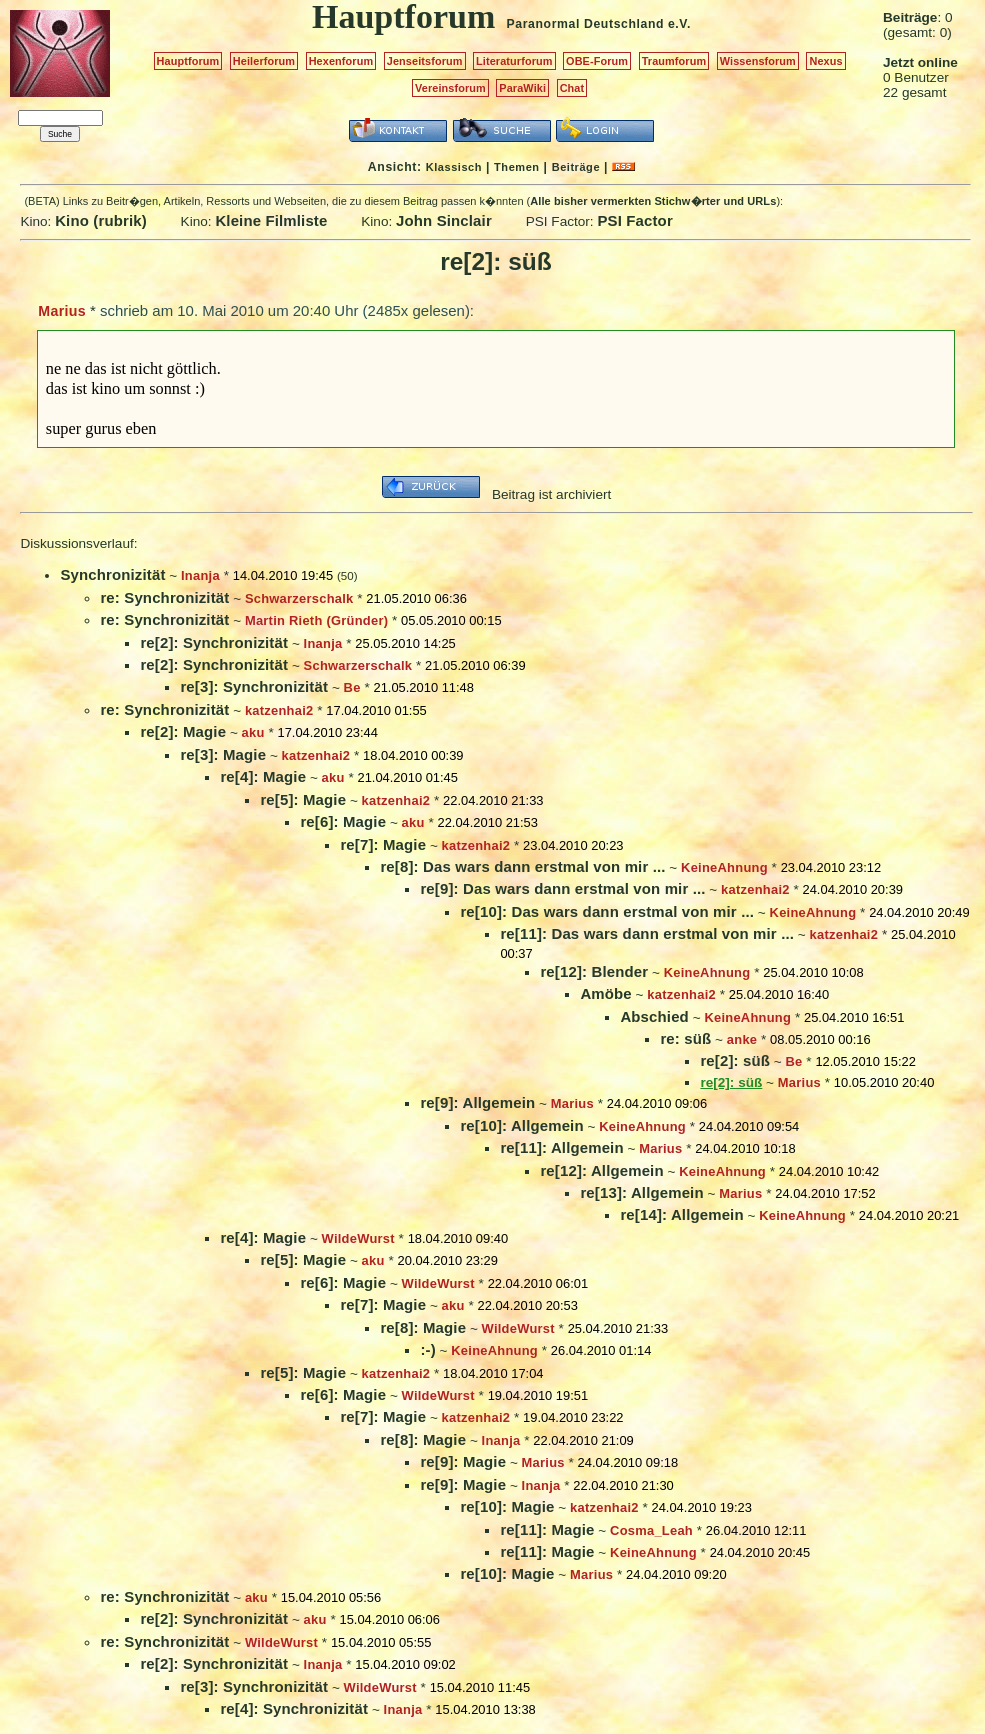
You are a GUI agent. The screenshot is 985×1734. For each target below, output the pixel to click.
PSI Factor (634, 220)
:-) (427, 1349)
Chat (572, 88)
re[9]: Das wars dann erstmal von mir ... (562, 888)
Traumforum (674, 61)
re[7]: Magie (383, 844)
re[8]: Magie (423, 1327)
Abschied (654, 1016)
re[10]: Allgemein (521, 1125)
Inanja (200, 575)
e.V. (679, 24)
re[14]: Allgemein (681, 1214)
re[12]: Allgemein (601, 1170)
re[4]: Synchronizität (294, 1708)
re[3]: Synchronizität (254, 686)
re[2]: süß (735, 1060)
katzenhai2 (279, 710)
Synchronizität (112, 574)
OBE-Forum (597, 61)
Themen (516, 167)
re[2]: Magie (183, 731)
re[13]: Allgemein (641, 1192)
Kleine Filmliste (271, 220)
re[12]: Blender (594, 971)
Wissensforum (758, 61)
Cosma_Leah (651, 1530)
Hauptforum (188, 61)
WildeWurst (358, 1238)
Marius (61, 311)
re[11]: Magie (547, 1529)
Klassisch (454, 167)
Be (352, 687)
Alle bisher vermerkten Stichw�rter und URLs (653, 201)
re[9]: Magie (463, 1461)
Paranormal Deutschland (586, 24)
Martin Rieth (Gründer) (316, 620)
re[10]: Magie (507, 1506)
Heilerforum (264, 61)
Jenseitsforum (425, 61)
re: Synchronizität (164, 597)
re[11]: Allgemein (561, 1147)
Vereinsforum (450, 88)
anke (742, 1039)
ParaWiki (522, 88)
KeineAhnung (724, 867)
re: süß (685, 1038)
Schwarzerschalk (299, 598)
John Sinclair (444, 220)
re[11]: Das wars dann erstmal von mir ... (647, 933)
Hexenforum (341, 61)
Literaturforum (514, 61)
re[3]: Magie (223, 754)
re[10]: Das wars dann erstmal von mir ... (607, 911)
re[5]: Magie (303, 799)
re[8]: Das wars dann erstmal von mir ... (522, 866)
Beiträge (576, 167)
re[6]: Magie (343, 821)
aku (253, 732)
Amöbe (605, 993)
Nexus (825, 61)
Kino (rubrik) (101, 220)
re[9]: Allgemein (477, 1102)
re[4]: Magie (263, 776)
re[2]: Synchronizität (214, 642)
